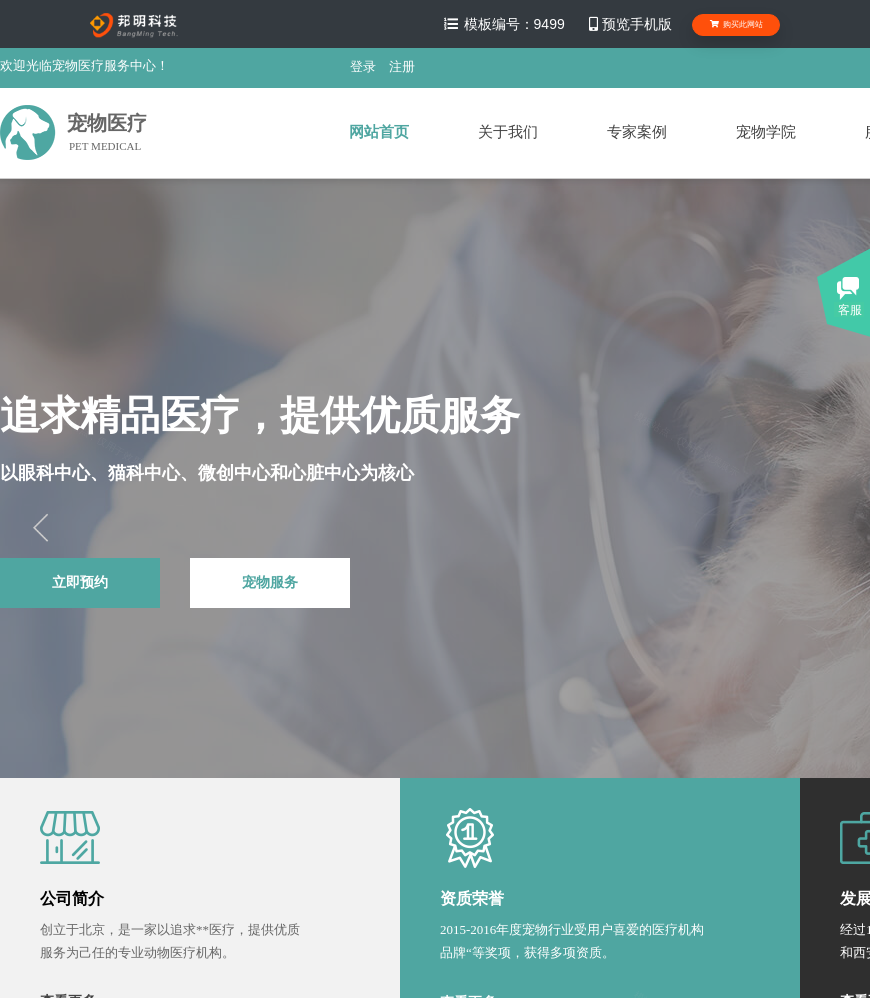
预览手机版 (629, 24)
